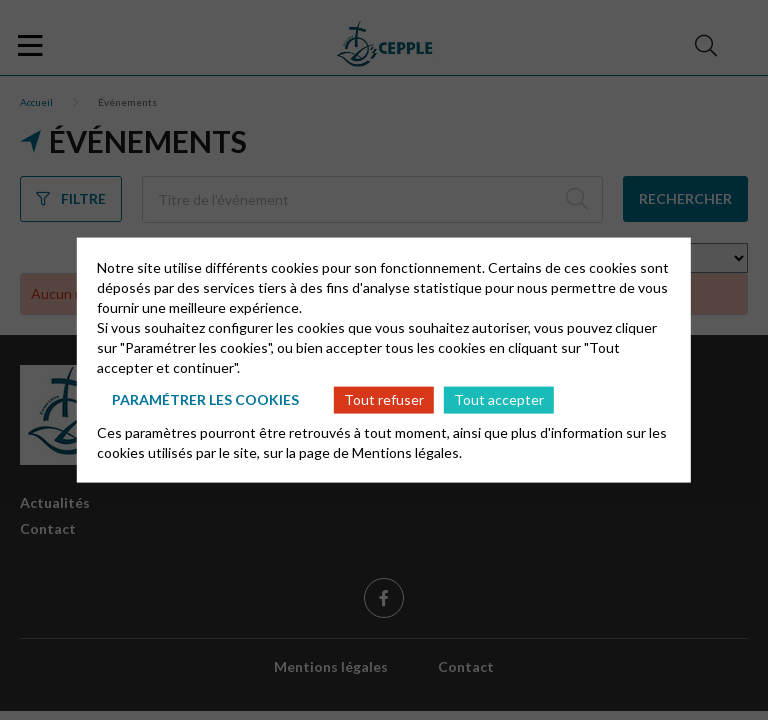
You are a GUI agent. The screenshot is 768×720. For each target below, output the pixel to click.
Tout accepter (499, 399)
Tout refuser (384, 399)
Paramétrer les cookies (205, 399)
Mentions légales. (407, 451)
